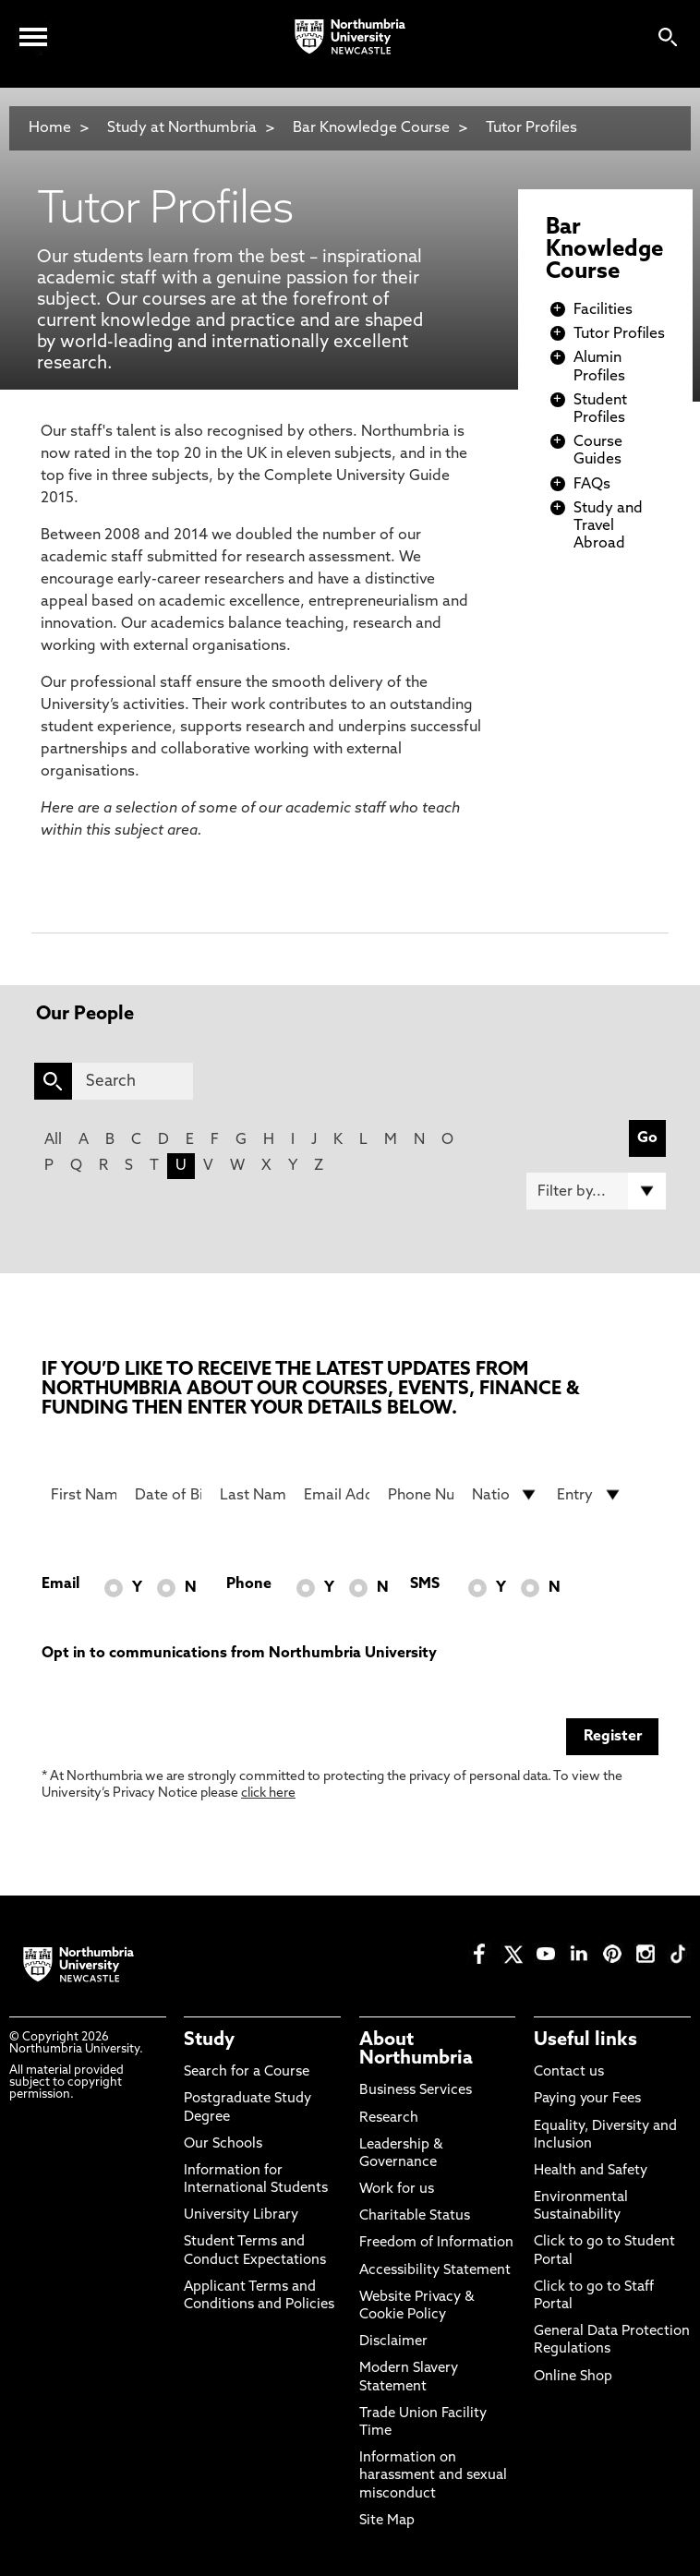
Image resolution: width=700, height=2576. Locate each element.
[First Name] (84, 1494)
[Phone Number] (421, 1494)
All (53, 1140)
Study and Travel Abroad (608, 526)
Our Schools (223, 2144)
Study (209, 2040)
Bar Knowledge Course (371, 128)
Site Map (387, 2521)
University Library (241, 2215)
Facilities (603, 310)
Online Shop (573, 2377)
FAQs (591, 484)
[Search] (132, 1081)
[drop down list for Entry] (590, 1494)
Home (50, 128)
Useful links (585, 2040)
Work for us (396, 2190)
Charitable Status (414, 2216)
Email (60, 1584)
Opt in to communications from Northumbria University (239, 1653)
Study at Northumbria (182, 128)
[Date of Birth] (168, 1494)
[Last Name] (253, 1494)
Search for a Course (246, 2072)
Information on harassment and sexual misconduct (433, 2475)
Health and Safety (590, 2171)
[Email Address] (337, 1494)
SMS (425, 1584)
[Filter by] (596, 1191)
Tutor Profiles (531, 128)
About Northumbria (416, 2049)
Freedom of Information (436, 2243)
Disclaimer (393, 2342)
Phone (249, 1584)
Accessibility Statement (435, 2271)
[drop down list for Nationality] (505, 1494)
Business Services (415, 2091)
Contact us (569, 2072)
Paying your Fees (587, 2099)
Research (388, 2118)
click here (268, 1793)
